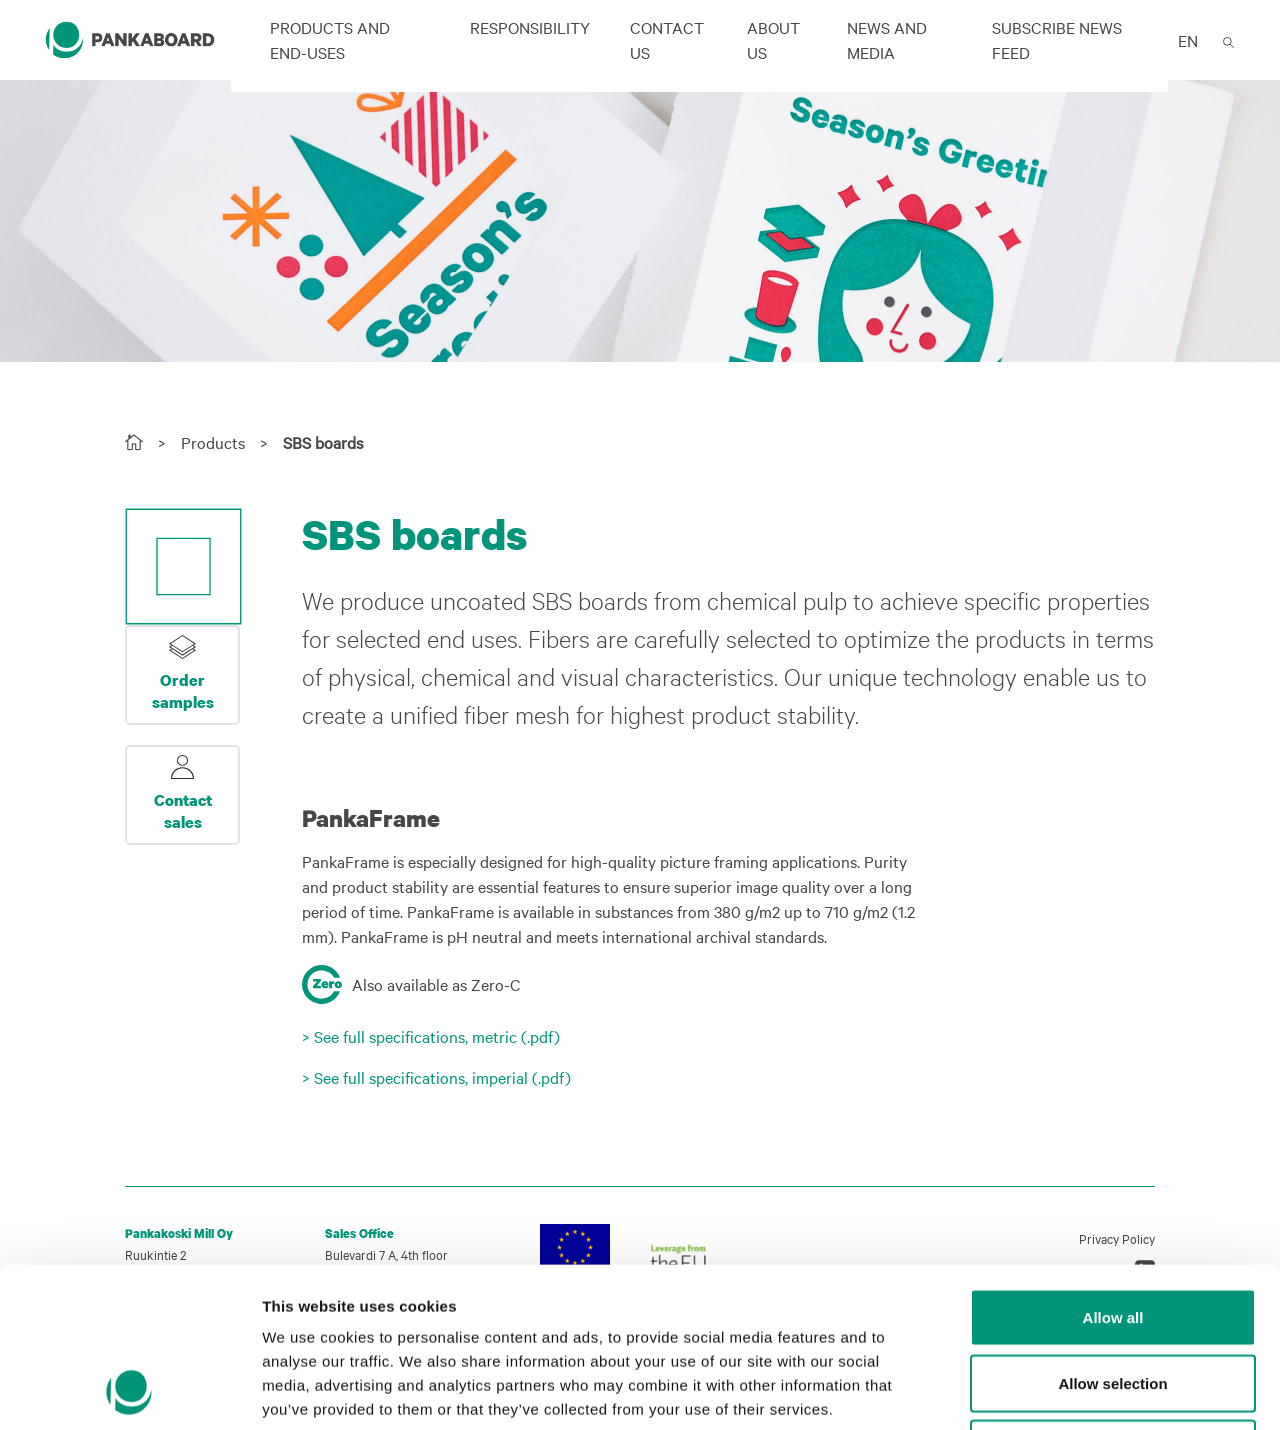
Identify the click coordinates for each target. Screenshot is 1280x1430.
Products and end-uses (330, 39)
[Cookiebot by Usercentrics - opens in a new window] (129, 1391)
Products (213, 442)
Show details (1049, 1391)
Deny (1113, 1298)
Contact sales (183, 811)
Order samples (183, 691)
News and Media (887, 39)
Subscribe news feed (1057, 39)
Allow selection (1112, 1233)
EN (1188, 40)
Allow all (1113, 1167)
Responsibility (530, 27)
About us (773, 39)
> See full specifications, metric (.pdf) (431, 1036)
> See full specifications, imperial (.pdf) (436, 1077)
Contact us (667, 39)
